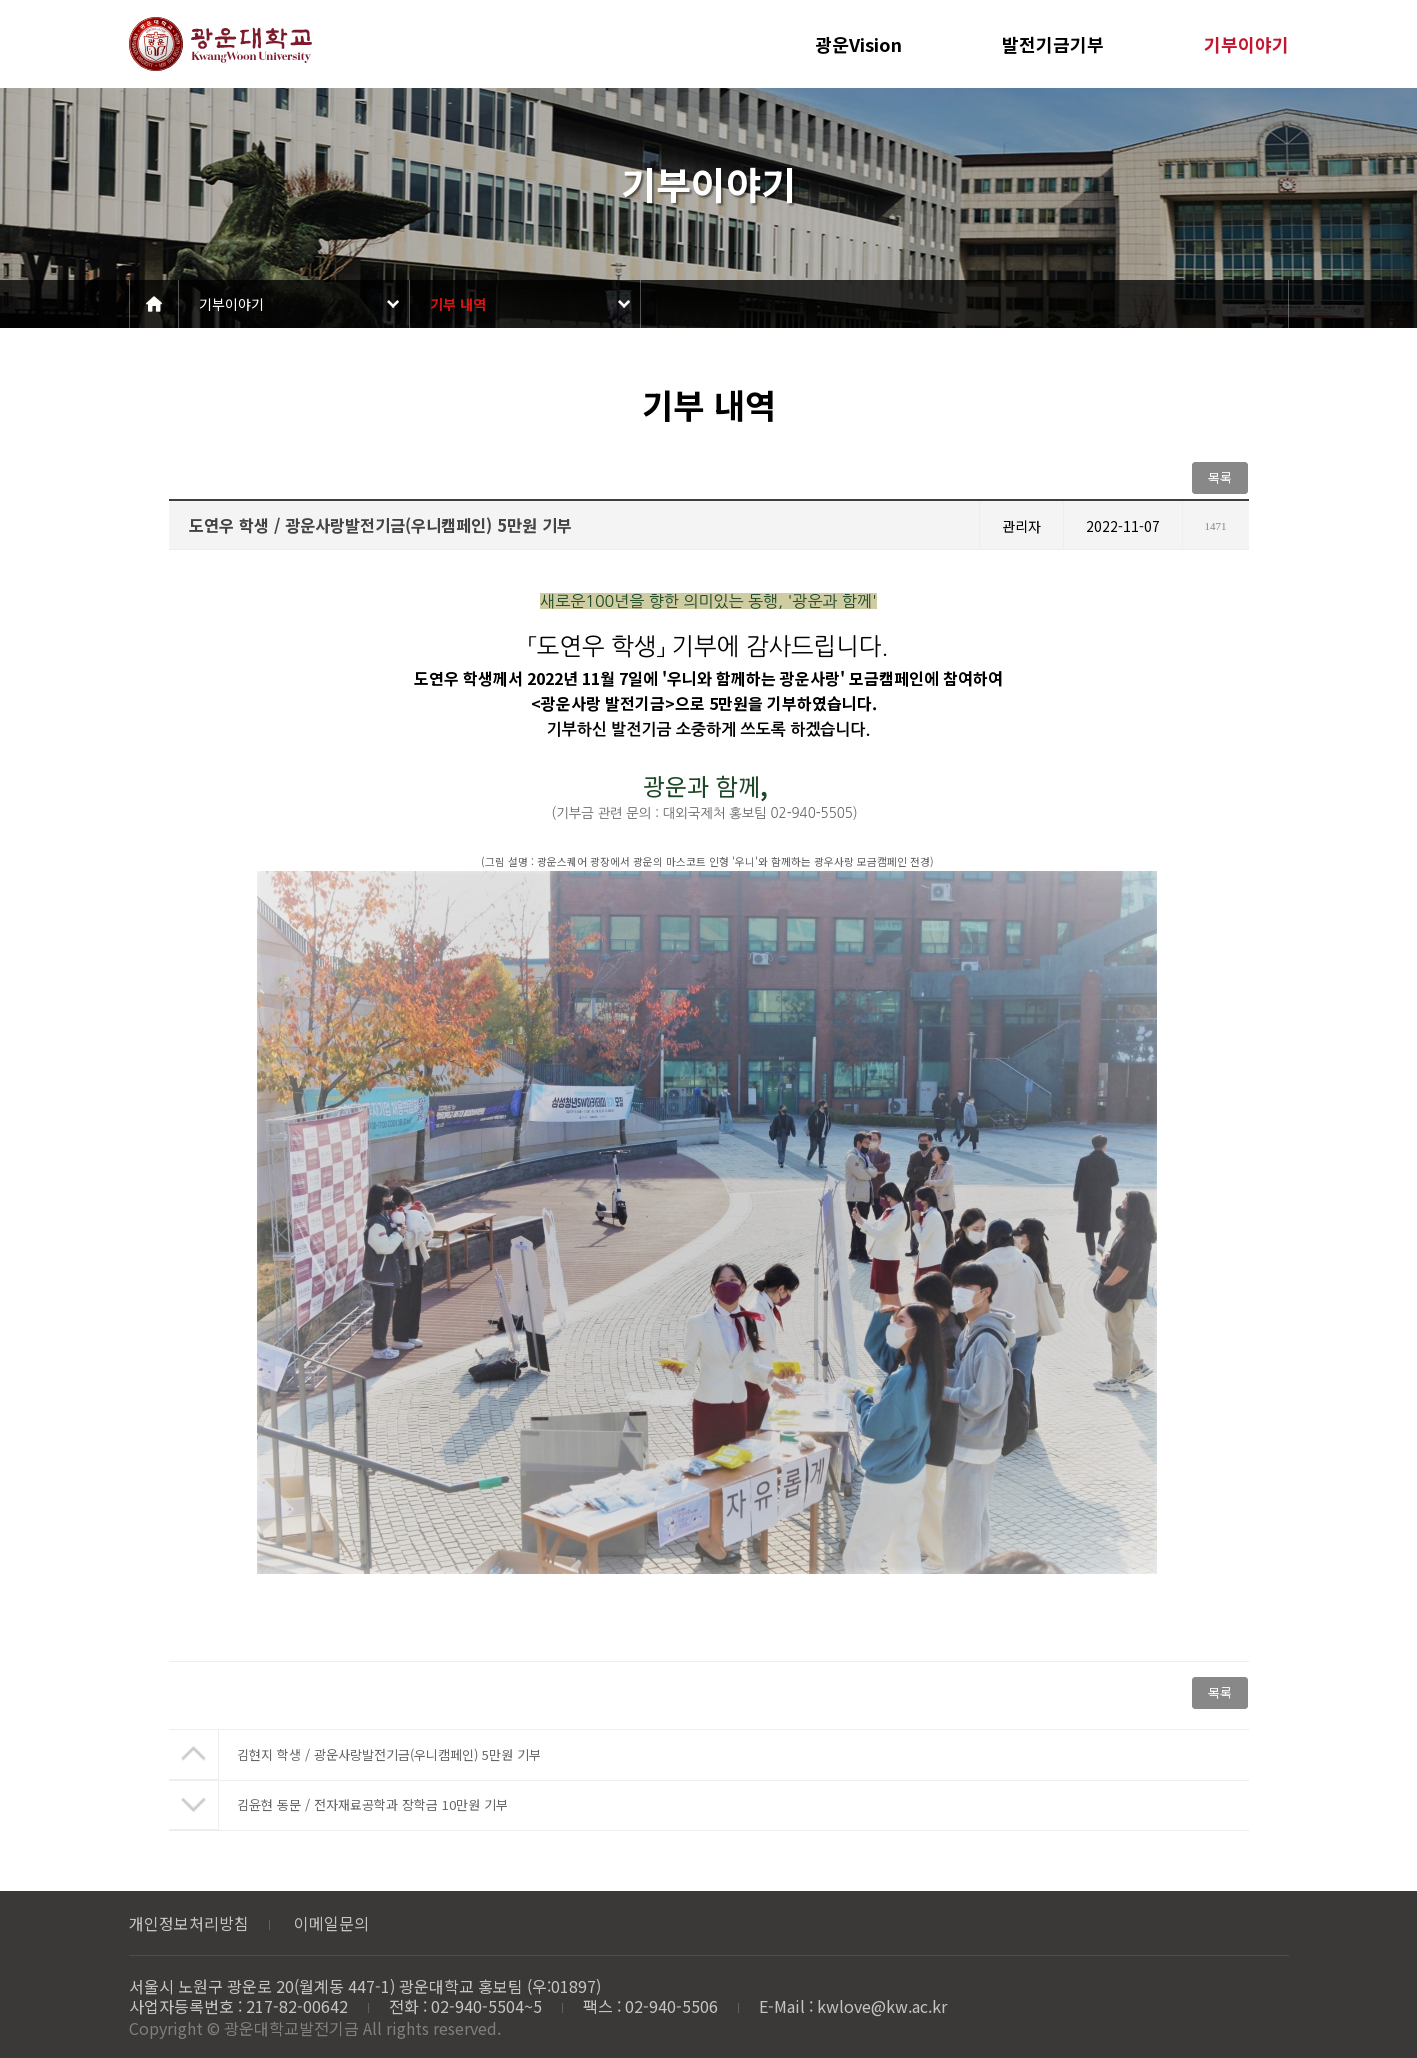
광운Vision (858, 44)
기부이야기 (1246, 44)
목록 (1220, 477)
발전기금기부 (1053, 44)
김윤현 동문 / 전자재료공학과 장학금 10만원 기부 (372, 1804)
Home (154, 304)
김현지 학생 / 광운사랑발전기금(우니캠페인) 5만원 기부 (389, 1754)
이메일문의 (331, 1923)
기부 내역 (458, 304)
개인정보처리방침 (189, 1923)
